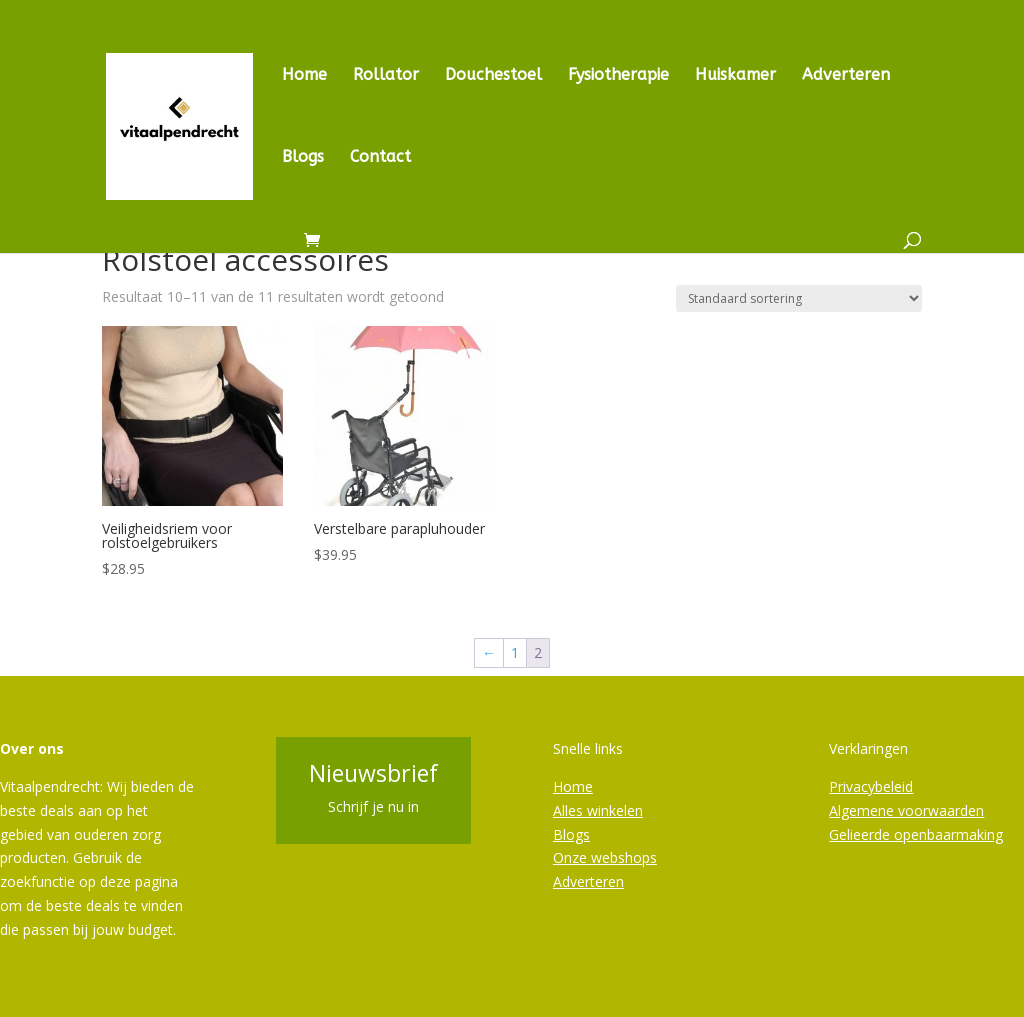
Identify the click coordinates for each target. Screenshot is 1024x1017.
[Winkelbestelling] (799, 298)
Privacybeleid (871, 786)
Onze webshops (605, 857)
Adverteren (846, 76)
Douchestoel (493, 76)
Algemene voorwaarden (906, 810)
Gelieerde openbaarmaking (916, 834)
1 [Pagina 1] (515, 652)
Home (304, 76)
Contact (380, 158)
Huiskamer (735, 76)
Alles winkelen (598, 810)
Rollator (386, 76)
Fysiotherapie (618, 76)
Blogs (303, 158)
